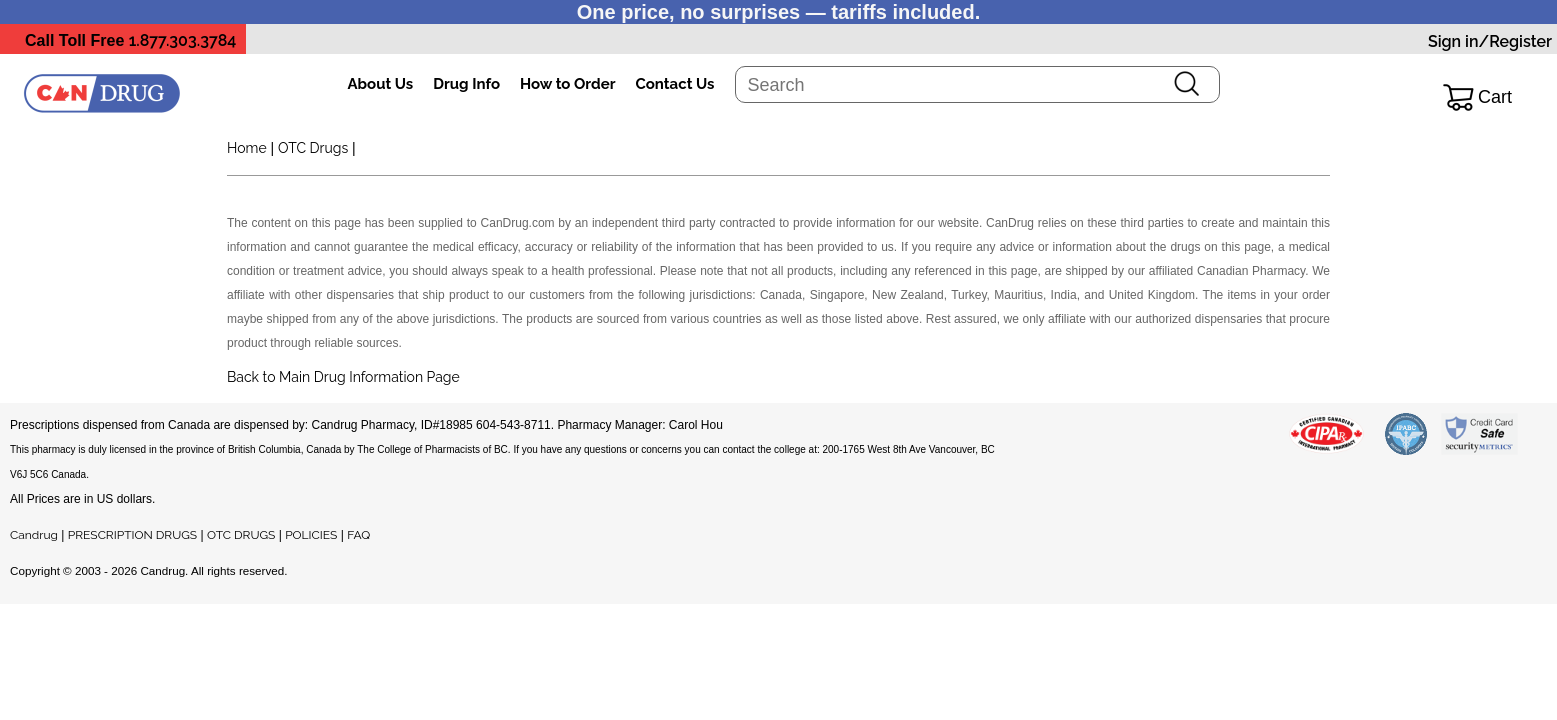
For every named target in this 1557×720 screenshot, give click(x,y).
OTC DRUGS (241, 535)
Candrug (34, 535)
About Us (381, 84)
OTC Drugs (313, 148)
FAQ (358, 535)
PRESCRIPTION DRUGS (132, 535)
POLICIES (311, 535)
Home (247, 148)
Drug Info (466, 84)
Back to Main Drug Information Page (343, 377)
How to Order (567, 84)
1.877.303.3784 (183, 40)
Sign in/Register (1490, 41)
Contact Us (674, 84)
